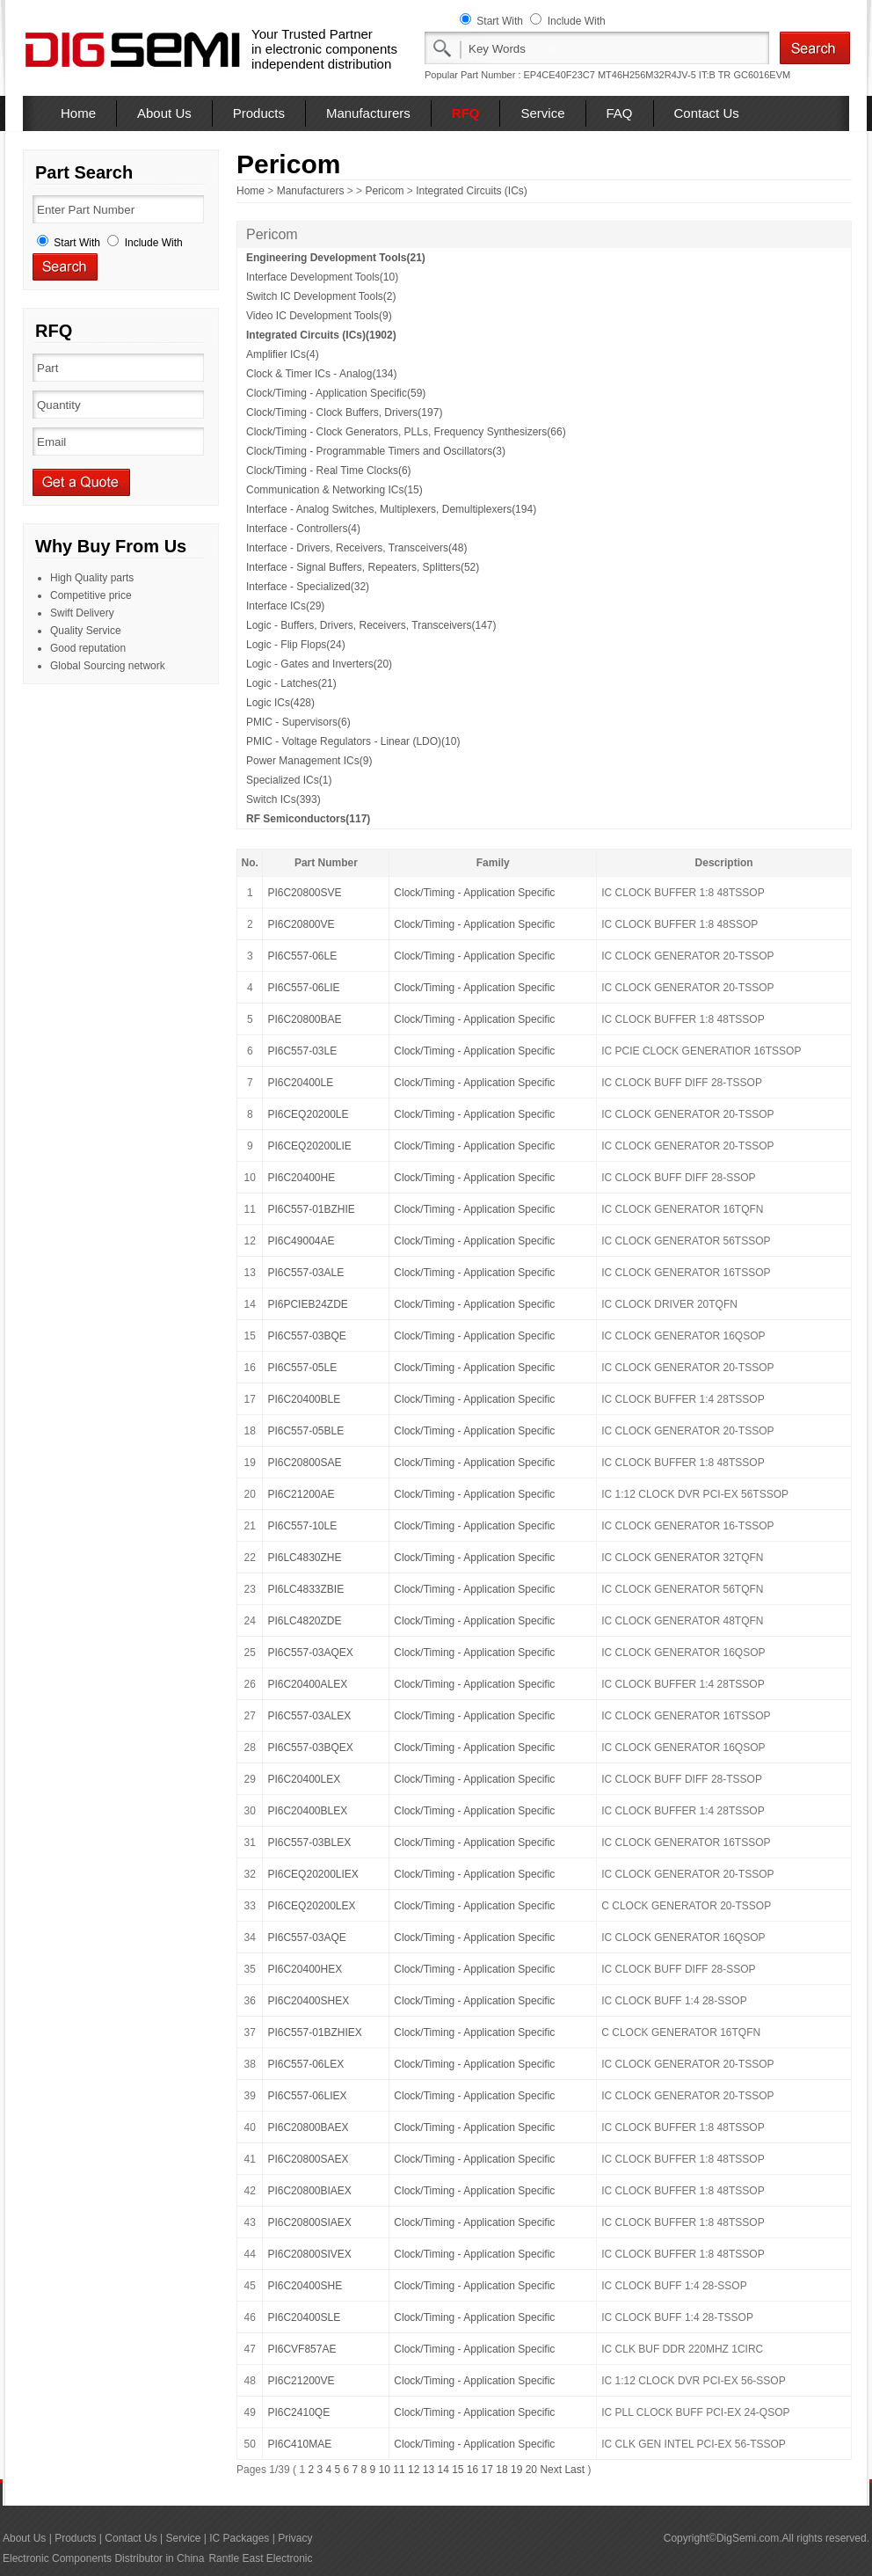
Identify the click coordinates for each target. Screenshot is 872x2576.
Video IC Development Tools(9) (319, 316)
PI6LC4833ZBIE (305, 1589)
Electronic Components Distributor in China (103, 2558)
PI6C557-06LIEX (306, 2096)
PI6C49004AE (300, 1241)
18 (501, 2469)
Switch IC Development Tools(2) (321, 296)
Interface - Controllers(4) (303, 528)
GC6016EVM (761, 74)
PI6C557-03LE (302, 1051)
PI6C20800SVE (304, 893)
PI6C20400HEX (304, 1969)
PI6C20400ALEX (307, 1684)
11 (398, 2469)
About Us (164, 113)
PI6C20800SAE (304, 1462)
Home (78, 113)
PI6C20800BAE (304, 1019)
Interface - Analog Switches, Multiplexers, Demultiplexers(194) (391, 509)
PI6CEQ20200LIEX (312, 1874)
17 (487, 2469)
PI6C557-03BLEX (309, 1842)
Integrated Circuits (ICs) (471, 191)
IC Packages (239, 2538)
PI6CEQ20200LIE (309, 1146)
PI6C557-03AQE (306, 1937)
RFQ (466, 113)
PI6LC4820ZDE (304, 1621)
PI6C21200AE (300, 1494)
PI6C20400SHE (304, 2286)
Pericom (384, 191)
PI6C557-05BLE (305, 1431)
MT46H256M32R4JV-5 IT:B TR (664, 74)
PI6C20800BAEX (307, 2127)
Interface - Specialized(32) (307, 586)
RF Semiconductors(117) (308, 819)
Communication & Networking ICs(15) (334, 490)
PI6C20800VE (300, 924)
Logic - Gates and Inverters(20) (319, 664)
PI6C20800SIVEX (309, 2254)
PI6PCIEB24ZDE (307, 1304)
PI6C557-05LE (302, 1367)
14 (442, 2469)
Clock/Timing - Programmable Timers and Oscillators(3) (375, 451)
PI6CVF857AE (301, 2349)
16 (472, 2469)
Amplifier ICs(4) (282, 354)
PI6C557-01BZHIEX (314, 2032)
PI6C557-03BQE (306, 1336)
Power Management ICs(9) (309, 761)
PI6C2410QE (298, 2412)
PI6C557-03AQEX (309, 1652)
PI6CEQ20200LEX (311, 1906)
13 (428, 2469)
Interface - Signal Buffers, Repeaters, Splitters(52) (362, 567)
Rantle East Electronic (260, 2558)
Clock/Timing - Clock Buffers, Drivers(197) (344, 412)
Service (542, 113)
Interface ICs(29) (285, 606)
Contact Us (706, 113)
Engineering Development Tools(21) (335, 258)
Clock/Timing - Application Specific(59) (335, 393)
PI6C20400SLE (303, 2317)
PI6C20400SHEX (308, 2001)
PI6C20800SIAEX (309, 2222)
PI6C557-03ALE (305, 1272)
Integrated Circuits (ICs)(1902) (321, 335)
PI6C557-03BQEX (309, 1747)
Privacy (295, 2538)
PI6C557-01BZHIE (310, 1209)
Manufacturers (368, 113)
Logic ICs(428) (280, 703)
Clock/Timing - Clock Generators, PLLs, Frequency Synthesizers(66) (406, 432)
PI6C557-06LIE (303, 988)
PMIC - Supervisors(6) (298, 722)
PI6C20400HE (301, 1177)
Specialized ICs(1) (288, 780)
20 (531, 2469)
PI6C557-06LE (302, 956)
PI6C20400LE (300, 1082)
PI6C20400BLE (303, 1399)
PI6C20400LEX (303, 1779)
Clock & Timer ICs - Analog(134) (321, 374)
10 (384, 2469)
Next (551, 2469)
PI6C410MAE (299, 2444)
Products (259, 113)
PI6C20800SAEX (307, 2159)
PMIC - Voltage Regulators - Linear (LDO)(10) (353, 741)
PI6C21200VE (300, 2381)
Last (574, 2469)
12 (413, 2469)
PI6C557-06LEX (305, 2064)
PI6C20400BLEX (307, 1811)
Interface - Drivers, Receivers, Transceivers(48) (356, 548)
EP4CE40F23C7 (559, 74)
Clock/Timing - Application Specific (474, 893)
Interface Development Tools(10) (322, 277)
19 (516, 2469)
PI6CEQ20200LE (307, 1114)
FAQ (620, 113)
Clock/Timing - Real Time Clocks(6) (328, 470)
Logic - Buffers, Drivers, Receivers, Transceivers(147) (371, 625)
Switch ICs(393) (283, 799)
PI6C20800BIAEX (309, 2191)
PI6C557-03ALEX (309, 1716)
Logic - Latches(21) (291, 683)
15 (457, 2469)
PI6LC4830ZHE (304, 1557)
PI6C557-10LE (302, 1526)
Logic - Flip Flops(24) (295, 645)
